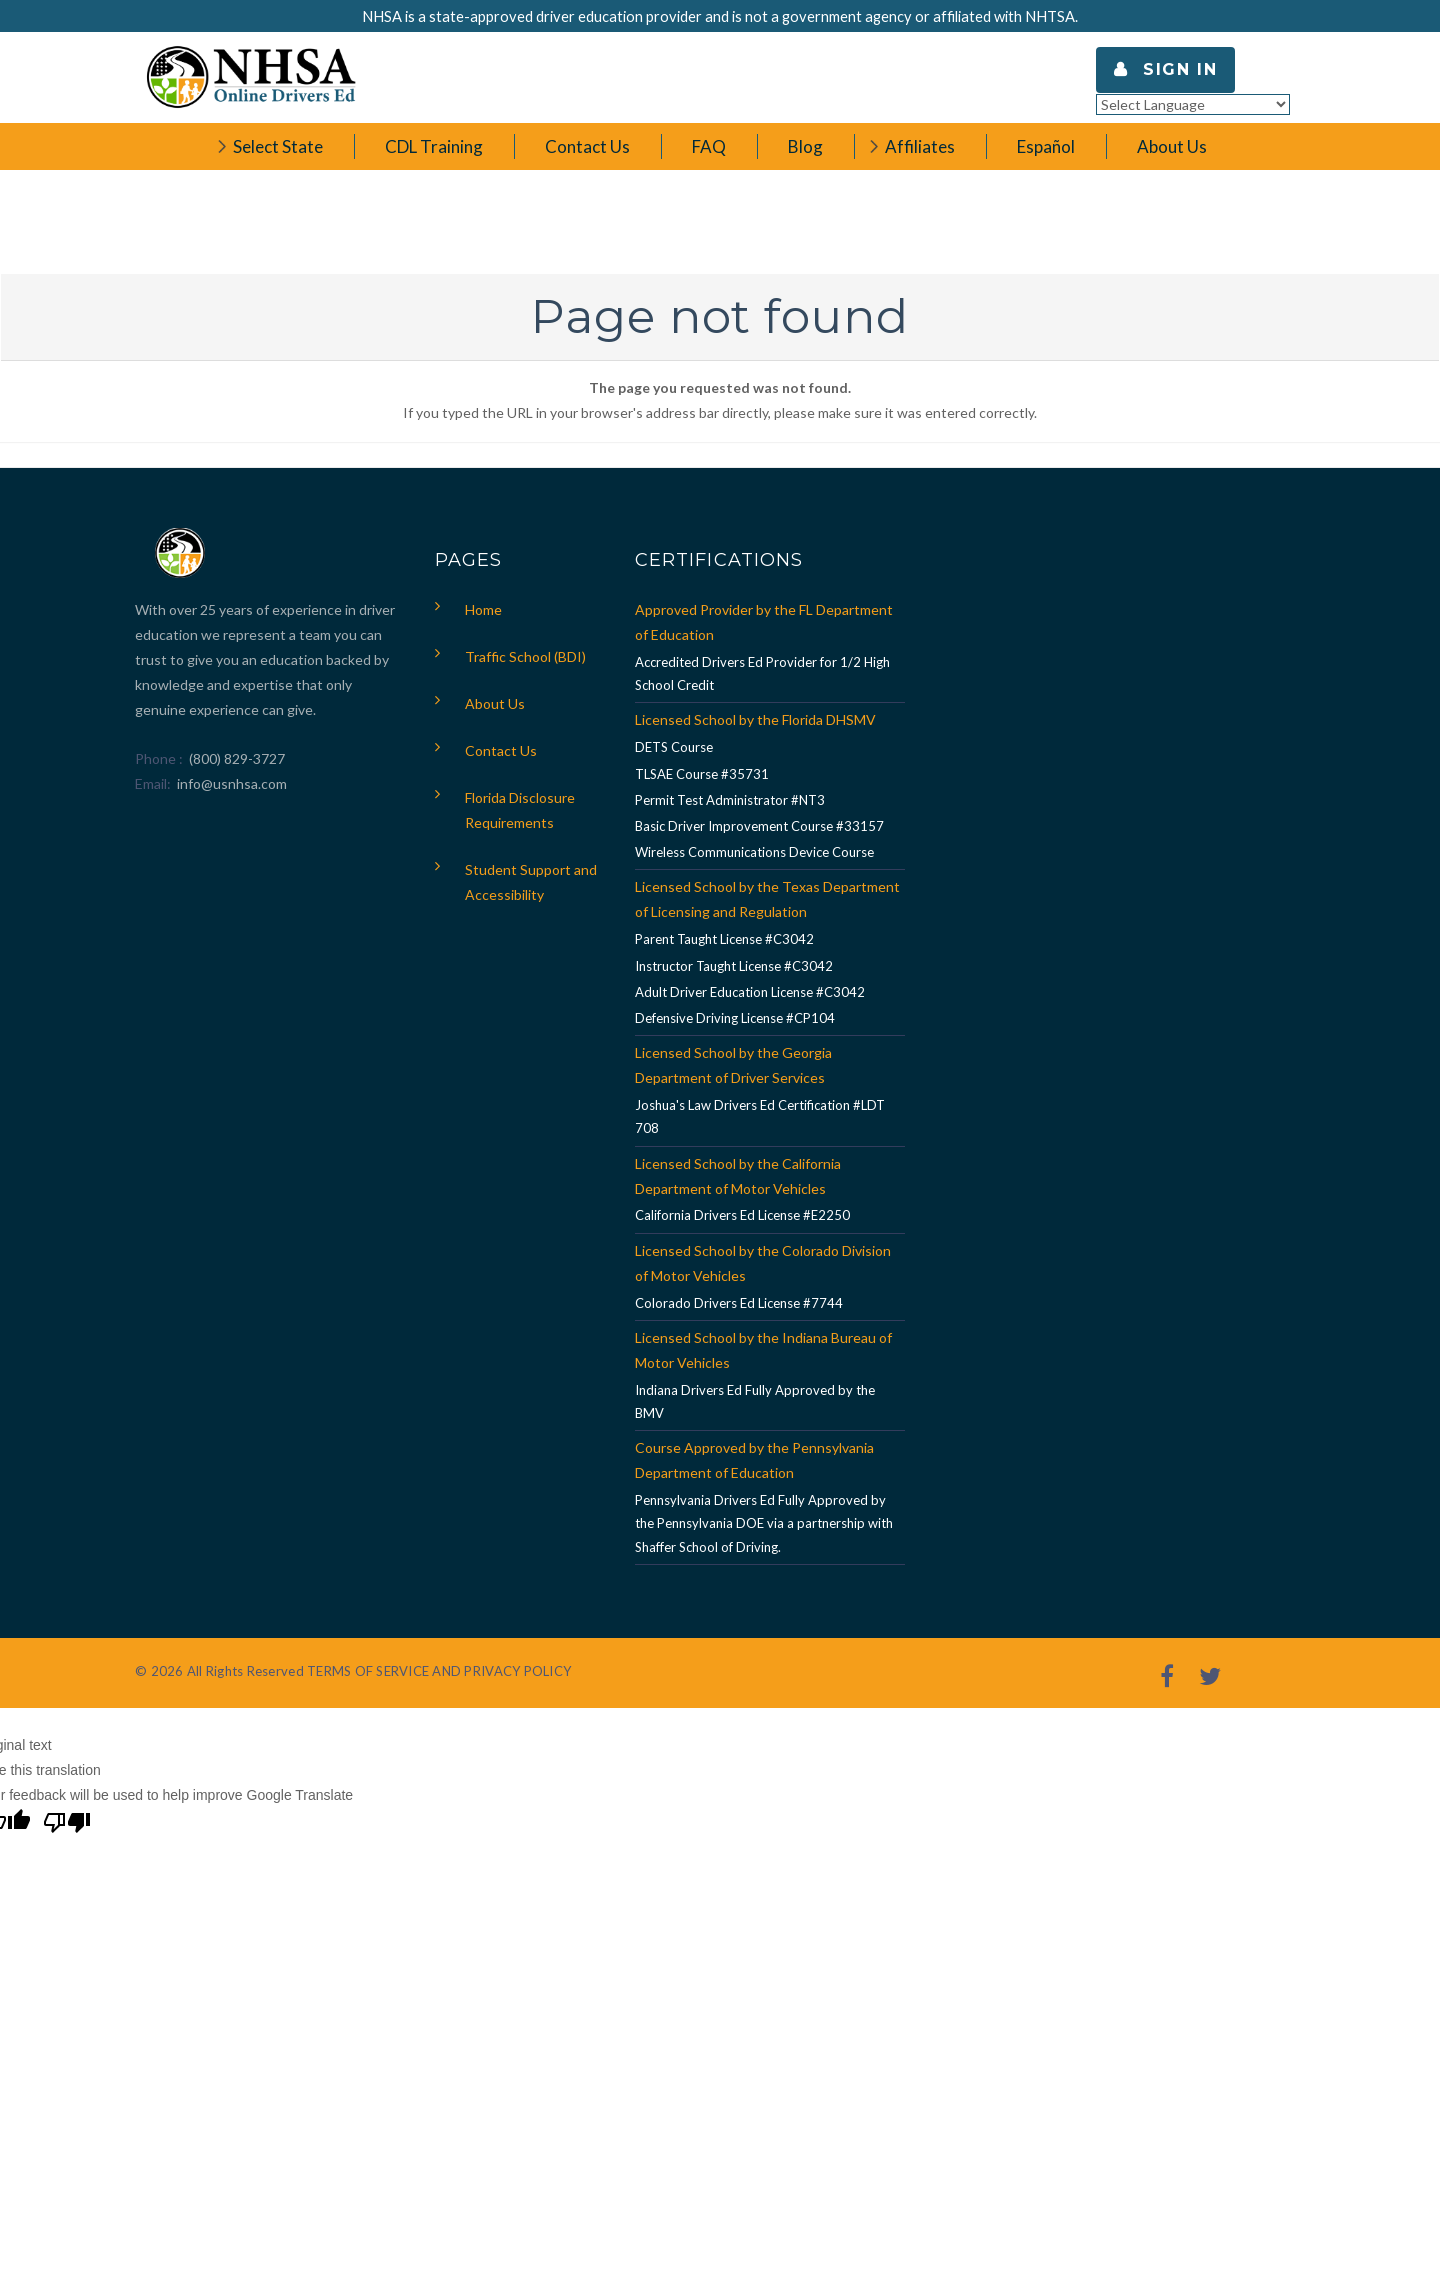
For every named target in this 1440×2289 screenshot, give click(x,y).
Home (483, 609)
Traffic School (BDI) (525, 656)
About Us (495, 703)
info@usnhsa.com (232, 783)
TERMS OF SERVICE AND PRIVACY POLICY (439, 1671)
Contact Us (501, 750)
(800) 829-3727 (235, 758)
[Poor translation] (67, 1825)
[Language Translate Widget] (1193, 104)
